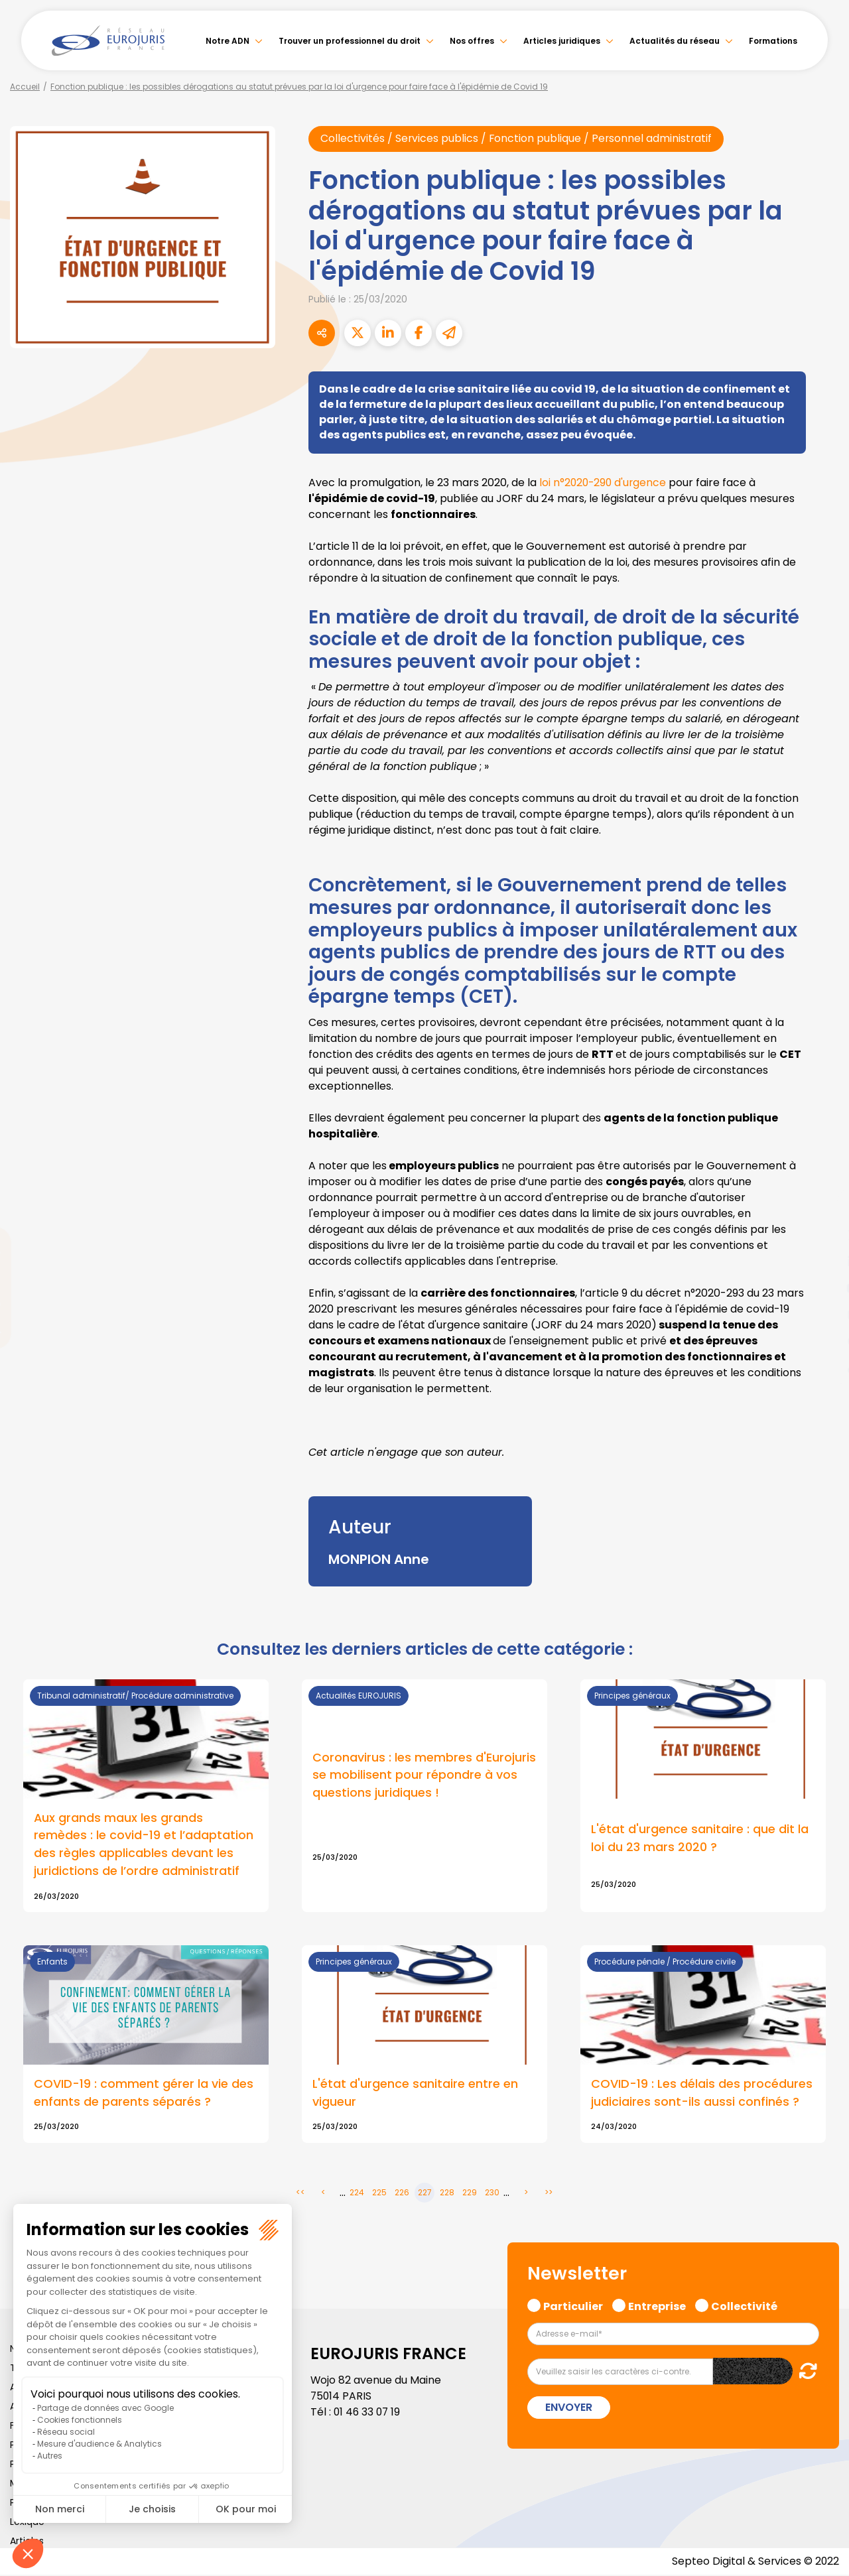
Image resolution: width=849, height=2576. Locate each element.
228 (447, 2193)
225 (379, 2193)
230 (492, 2193)
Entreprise (657, 2306)
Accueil (25, 86)
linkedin (822, 1261)
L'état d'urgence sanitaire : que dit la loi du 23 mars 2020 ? (700, 1839)
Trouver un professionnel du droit (350, 40)
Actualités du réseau (674, 40)
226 (402, 2193)
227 (425, 2193)
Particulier (573, 2306)
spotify (822, 1341)
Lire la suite (424, 1796)
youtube (822, 1288)
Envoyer (568, 2408)
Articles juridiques (561, 40)
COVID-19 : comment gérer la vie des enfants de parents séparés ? (143, 2094)
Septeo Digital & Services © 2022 (755, 2562)
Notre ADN (227, 40)
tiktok (822, 1367)
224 (357, 2193)
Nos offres (472, 40)
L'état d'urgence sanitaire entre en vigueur (415, 2094)
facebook (822, 1208)
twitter (822, 1235)
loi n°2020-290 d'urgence (603, 482)
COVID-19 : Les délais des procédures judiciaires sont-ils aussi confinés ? (702, 2094)
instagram (822, 1314)
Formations (773, 40)
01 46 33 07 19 (368, 2413)
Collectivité (744, 2306)
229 (469, 2193)
